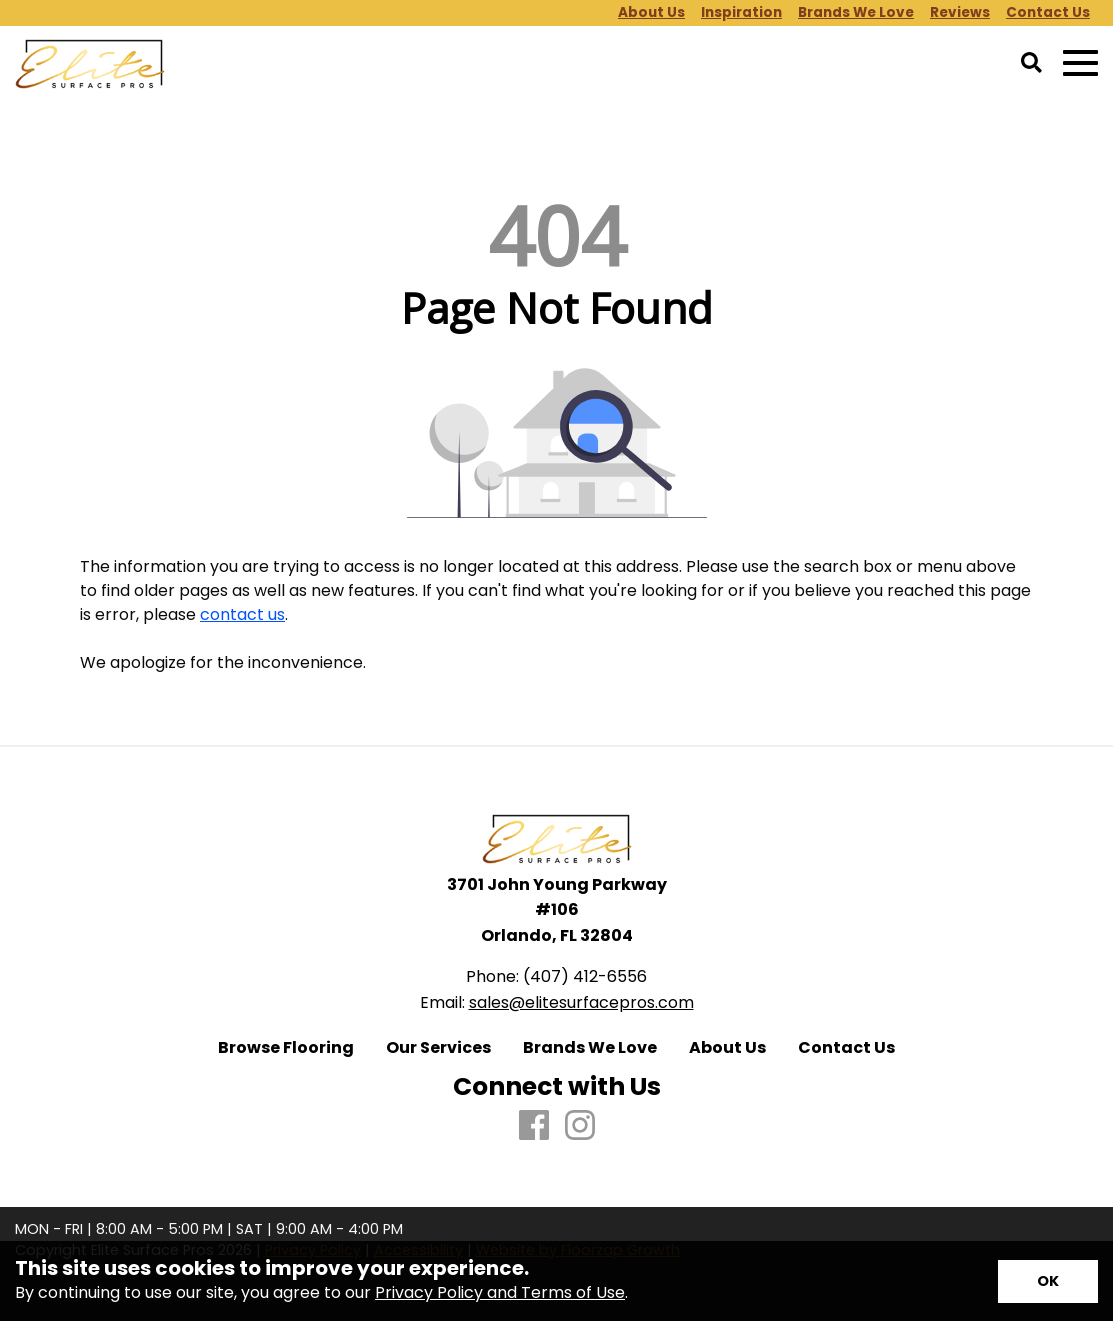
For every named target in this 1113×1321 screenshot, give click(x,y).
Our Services (438, 1048)
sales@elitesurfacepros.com (581, 1002)
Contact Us (846, 1048)
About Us (727, 1048)
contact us (242, 614)
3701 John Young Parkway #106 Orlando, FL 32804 (557, 910)
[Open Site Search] (1031, 64)
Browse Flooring (286, 1048)
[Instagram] (580, 1126)
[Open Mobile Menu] (1080, 63)
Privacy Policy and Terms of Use (500, 1292)
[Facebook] (534, 1126)
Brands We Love (590, 1048)
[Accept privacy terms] (1048, 1281)
